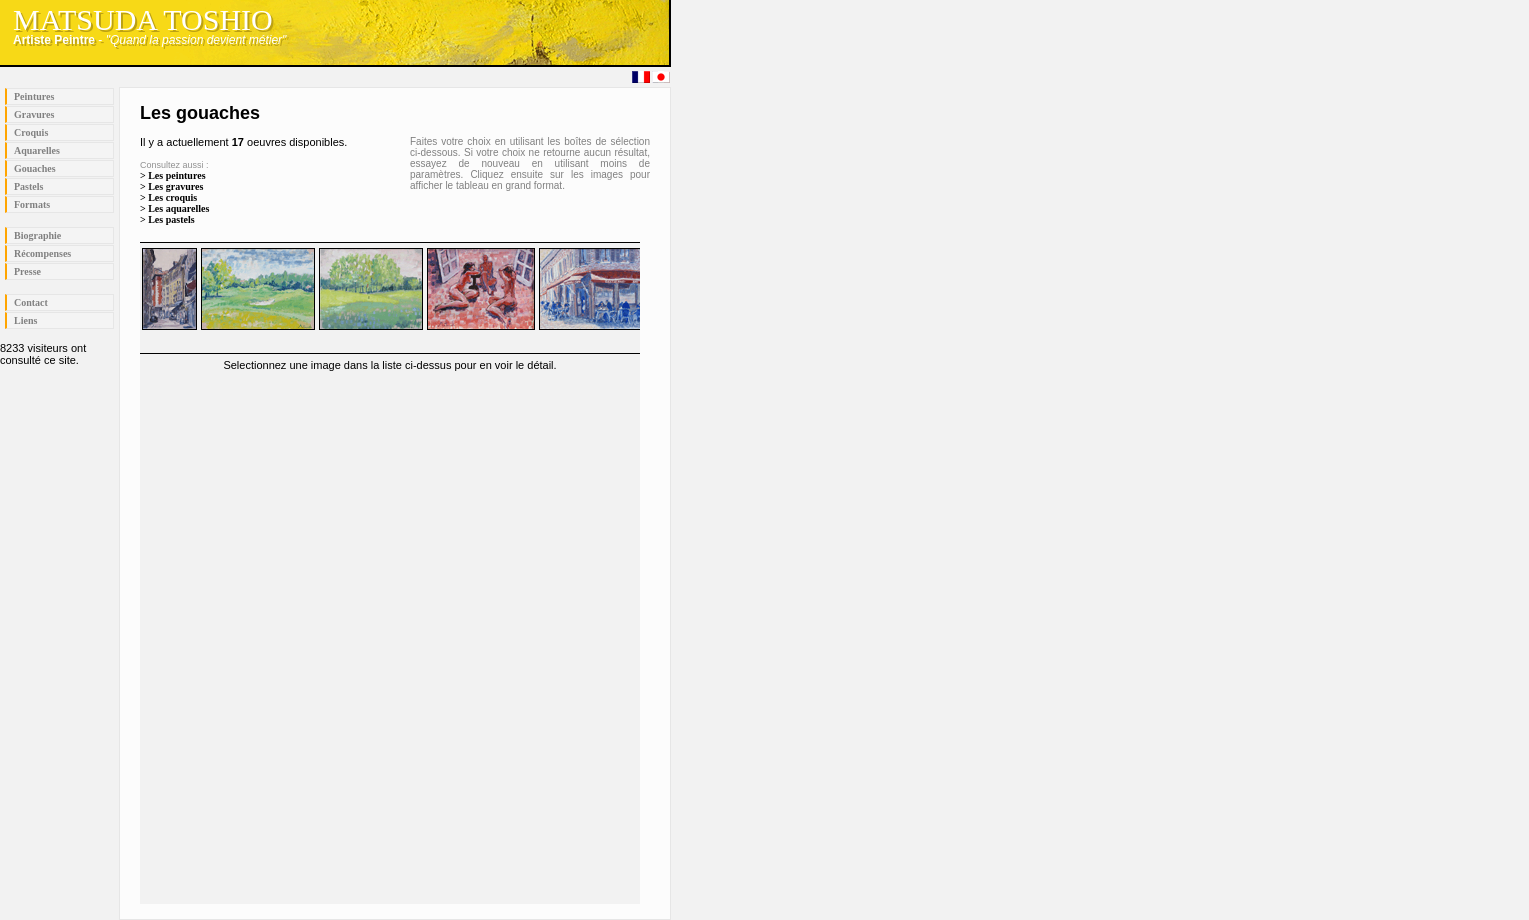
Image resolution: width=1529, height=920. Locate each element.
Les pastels (171, 219)
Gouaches (35, 168)
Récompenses (42, 253)
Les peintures (176, 175)
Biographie (37, 235)
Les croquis (172, 197)
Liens (25, 320)
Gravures (34, 114)
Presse (27, 271)
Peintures (34, 96)
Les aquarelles (178, 208)
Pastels (28, 186)
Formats (32, 204)
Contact (31, 302)
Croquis (31, 132)
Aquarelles (37, 150)
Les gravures (175, 186)
